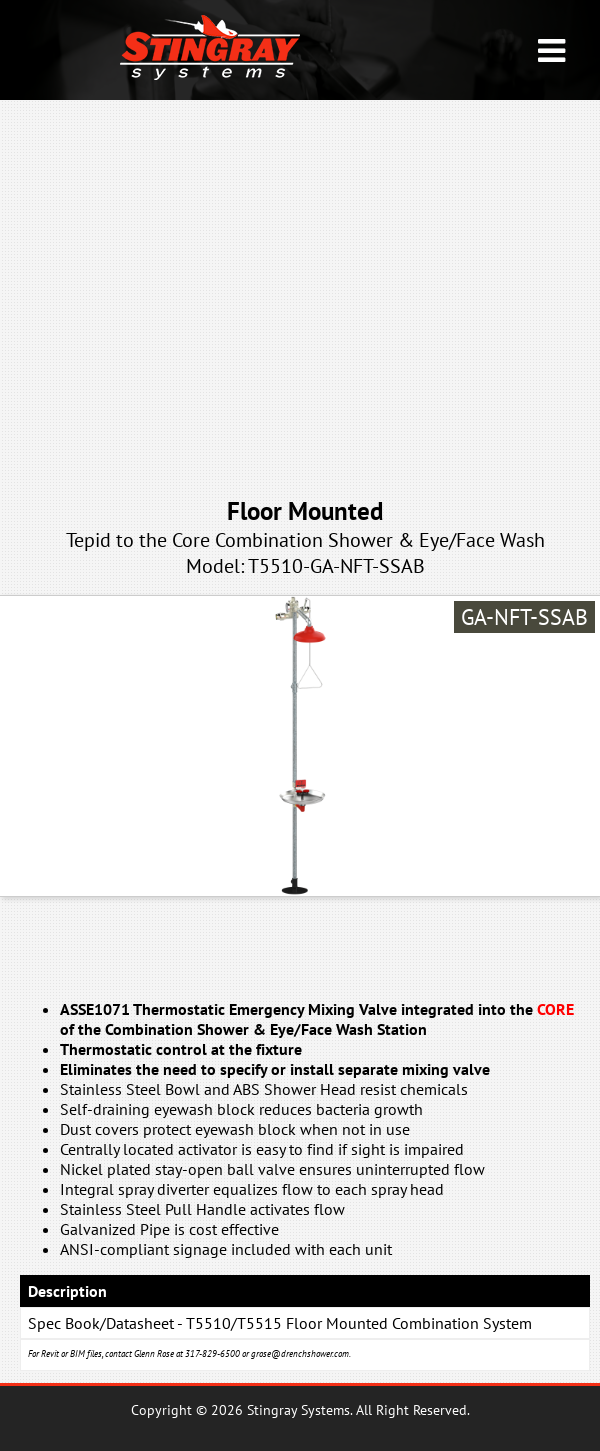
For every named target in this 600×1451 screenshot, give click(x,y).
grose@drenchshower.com (300, 1353)
